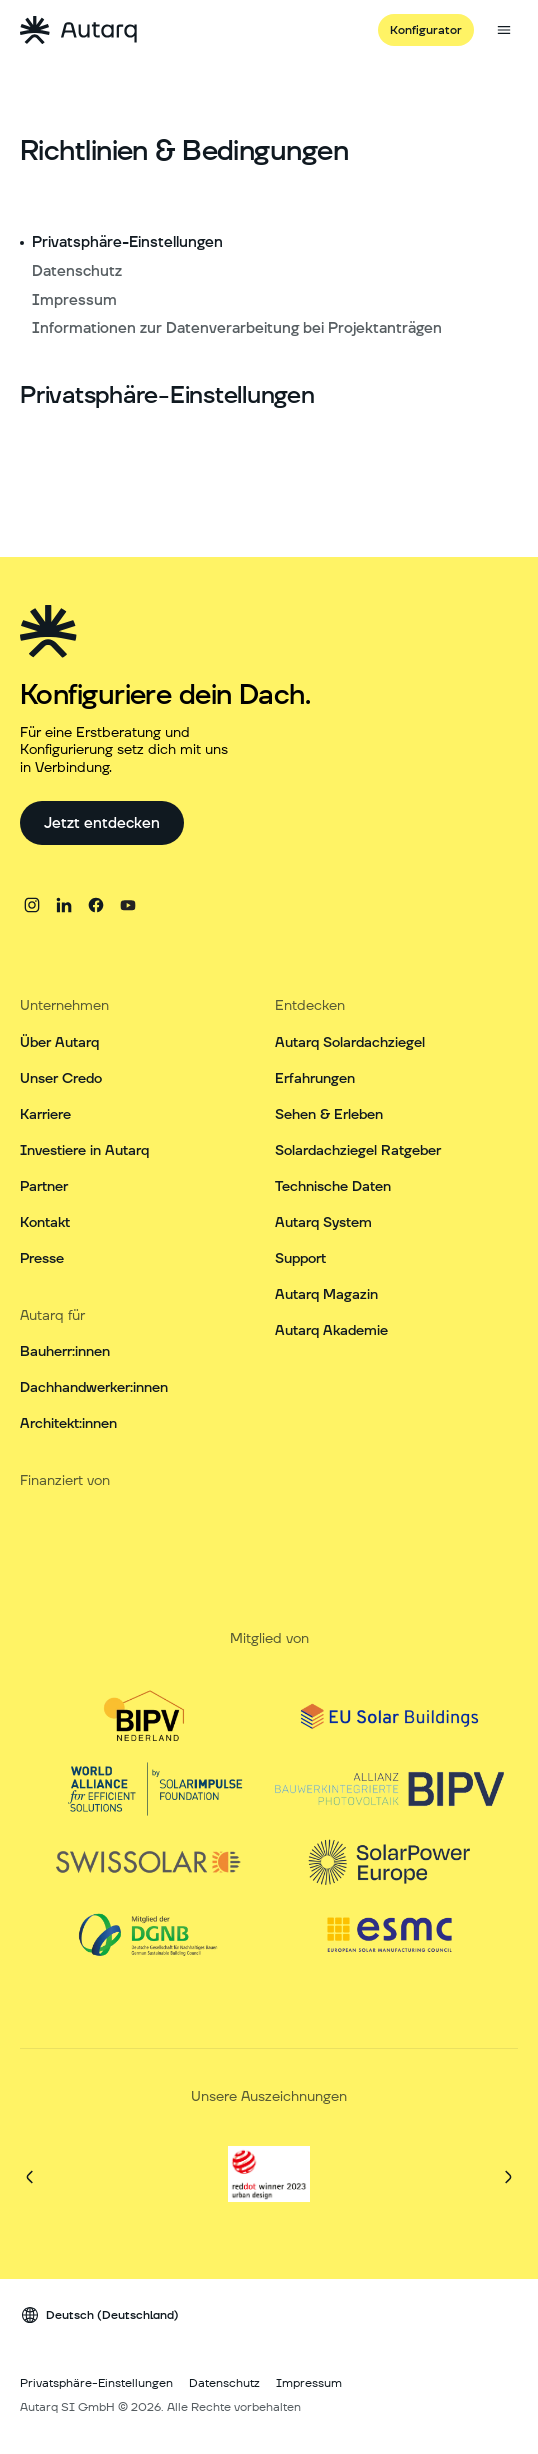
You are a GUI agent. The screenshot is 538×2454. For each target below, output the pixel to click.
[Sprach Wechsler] (99, 2330)
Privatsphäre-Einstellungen (127, 242)
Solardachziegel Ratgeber (358, 1151)
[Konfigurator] (426, 30)
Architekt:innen (68, 1424)
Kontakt (45, 1223)
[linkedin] (64, 905)
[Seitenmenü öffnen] (504, 30)
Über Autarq (59, 1043)
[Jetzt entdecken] (102, 823)
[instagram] (32, 905)
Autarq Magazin (326, 1295)
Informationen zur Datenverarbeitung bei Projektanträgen (237, 328)
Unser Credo (61, 1079)
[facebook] (96, 905)
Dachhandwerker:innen (94, 1388)
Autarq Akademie (331, 1331)
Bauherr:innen (65, 1352)
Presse (42, 1259)
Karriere (45, 1115)
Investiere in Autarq (84, 1151)
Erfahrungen (315, 1079)
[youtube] (128, 905)
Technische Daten (333, 1187)
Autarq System (323, 1223)
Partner (44, 1187)
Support (300, 1259)
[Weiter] (508, 2192)
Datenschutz (77, 271)
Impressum (74, 300)
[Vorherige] (30, 2192)
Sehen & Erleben (329, 1115)
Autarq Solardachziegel (350, 1043)
